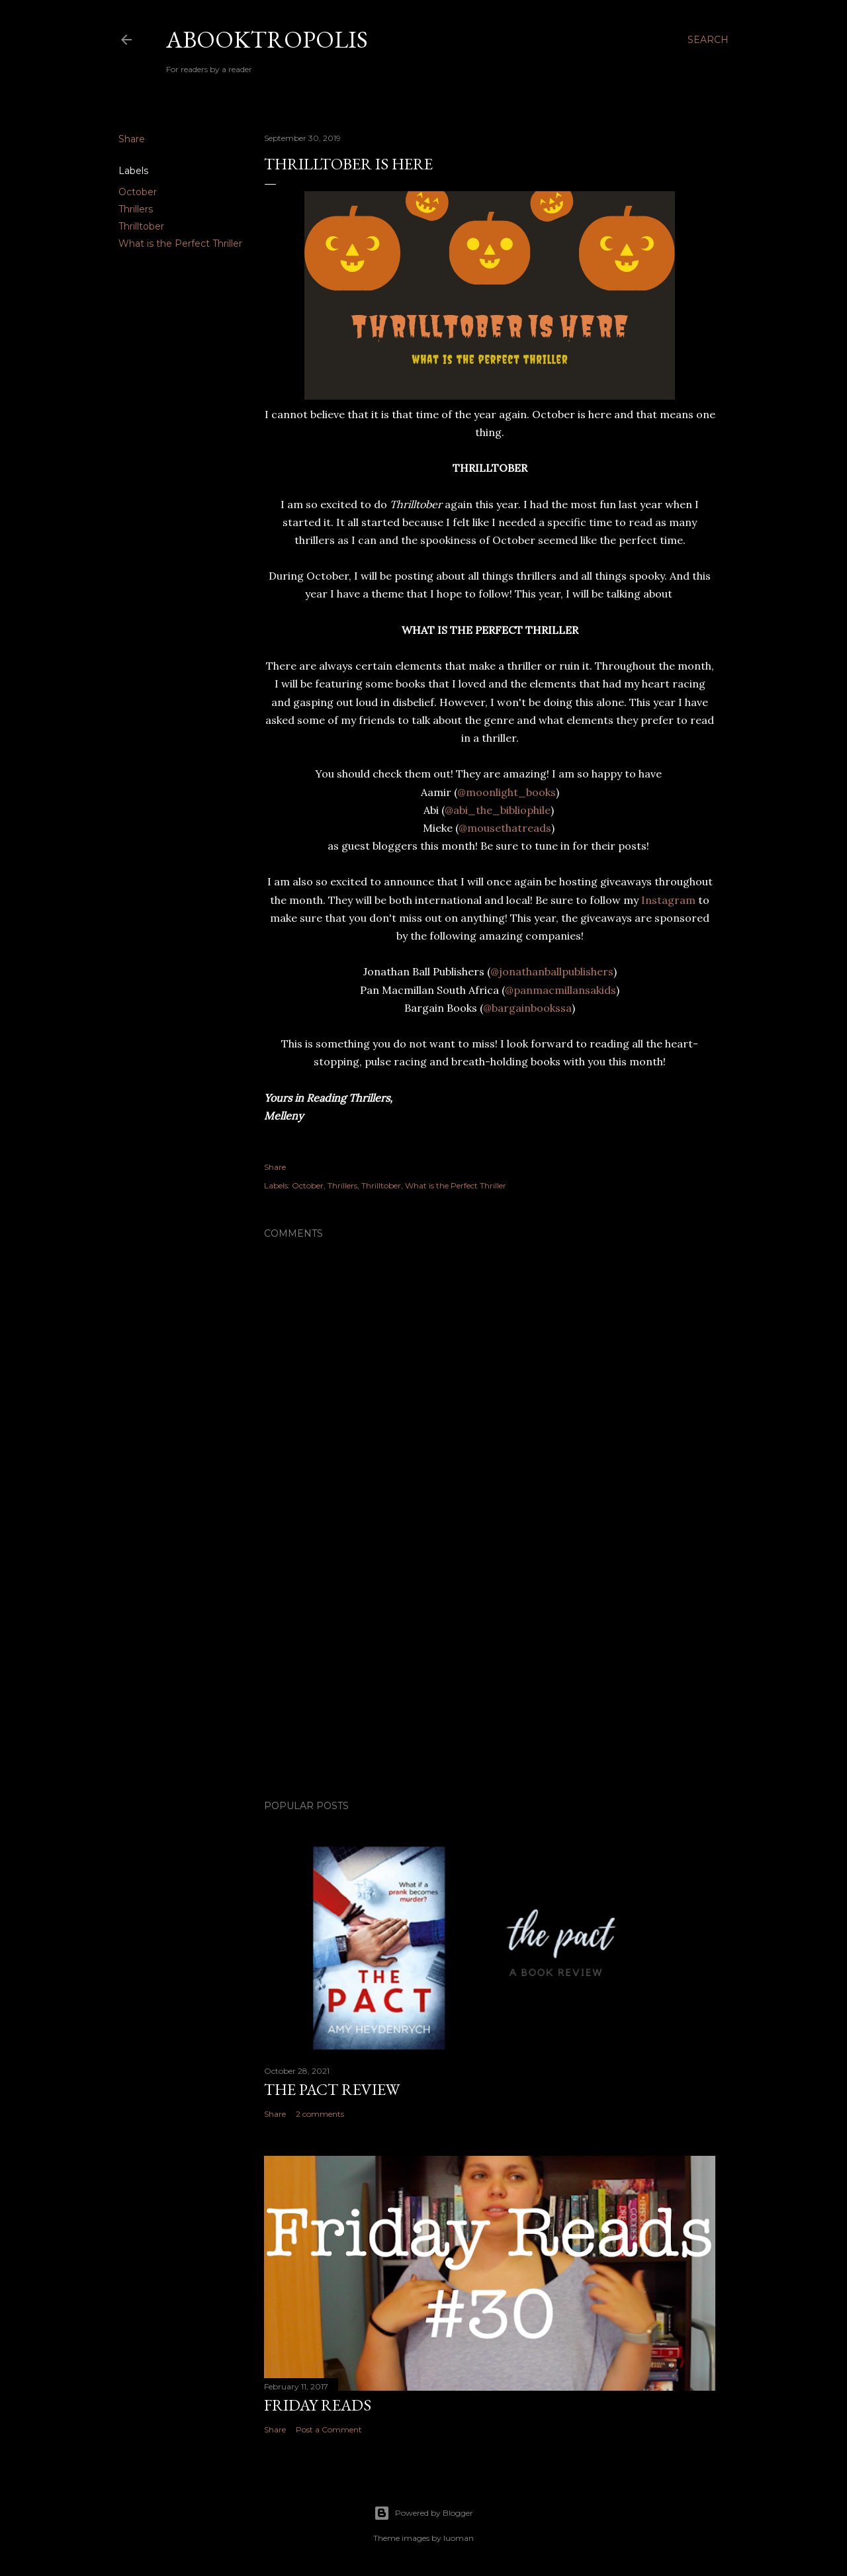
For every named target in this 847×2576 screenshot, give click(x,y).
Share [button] (131, 139)
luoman (458, 2538)
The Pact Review (332, 2089)
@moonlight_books (506, 792)
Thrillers (135, 209)
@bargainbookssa (527, 1007)
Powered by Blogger (423, 2513)
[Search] (708, 40)
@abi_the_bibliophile (498, 810)
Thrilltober (141, 226)
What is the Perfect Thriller (180, 243)
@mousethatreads (505, 827)
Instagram (667, 900)
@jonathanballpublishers (551, 971)
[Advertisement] (489, 1674)
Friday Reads (317, 2405)
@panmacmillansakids (560, 990)
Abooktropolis (267, 39)
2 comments (320, 2114)
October (137, 192)
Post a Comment (329, 2429)
